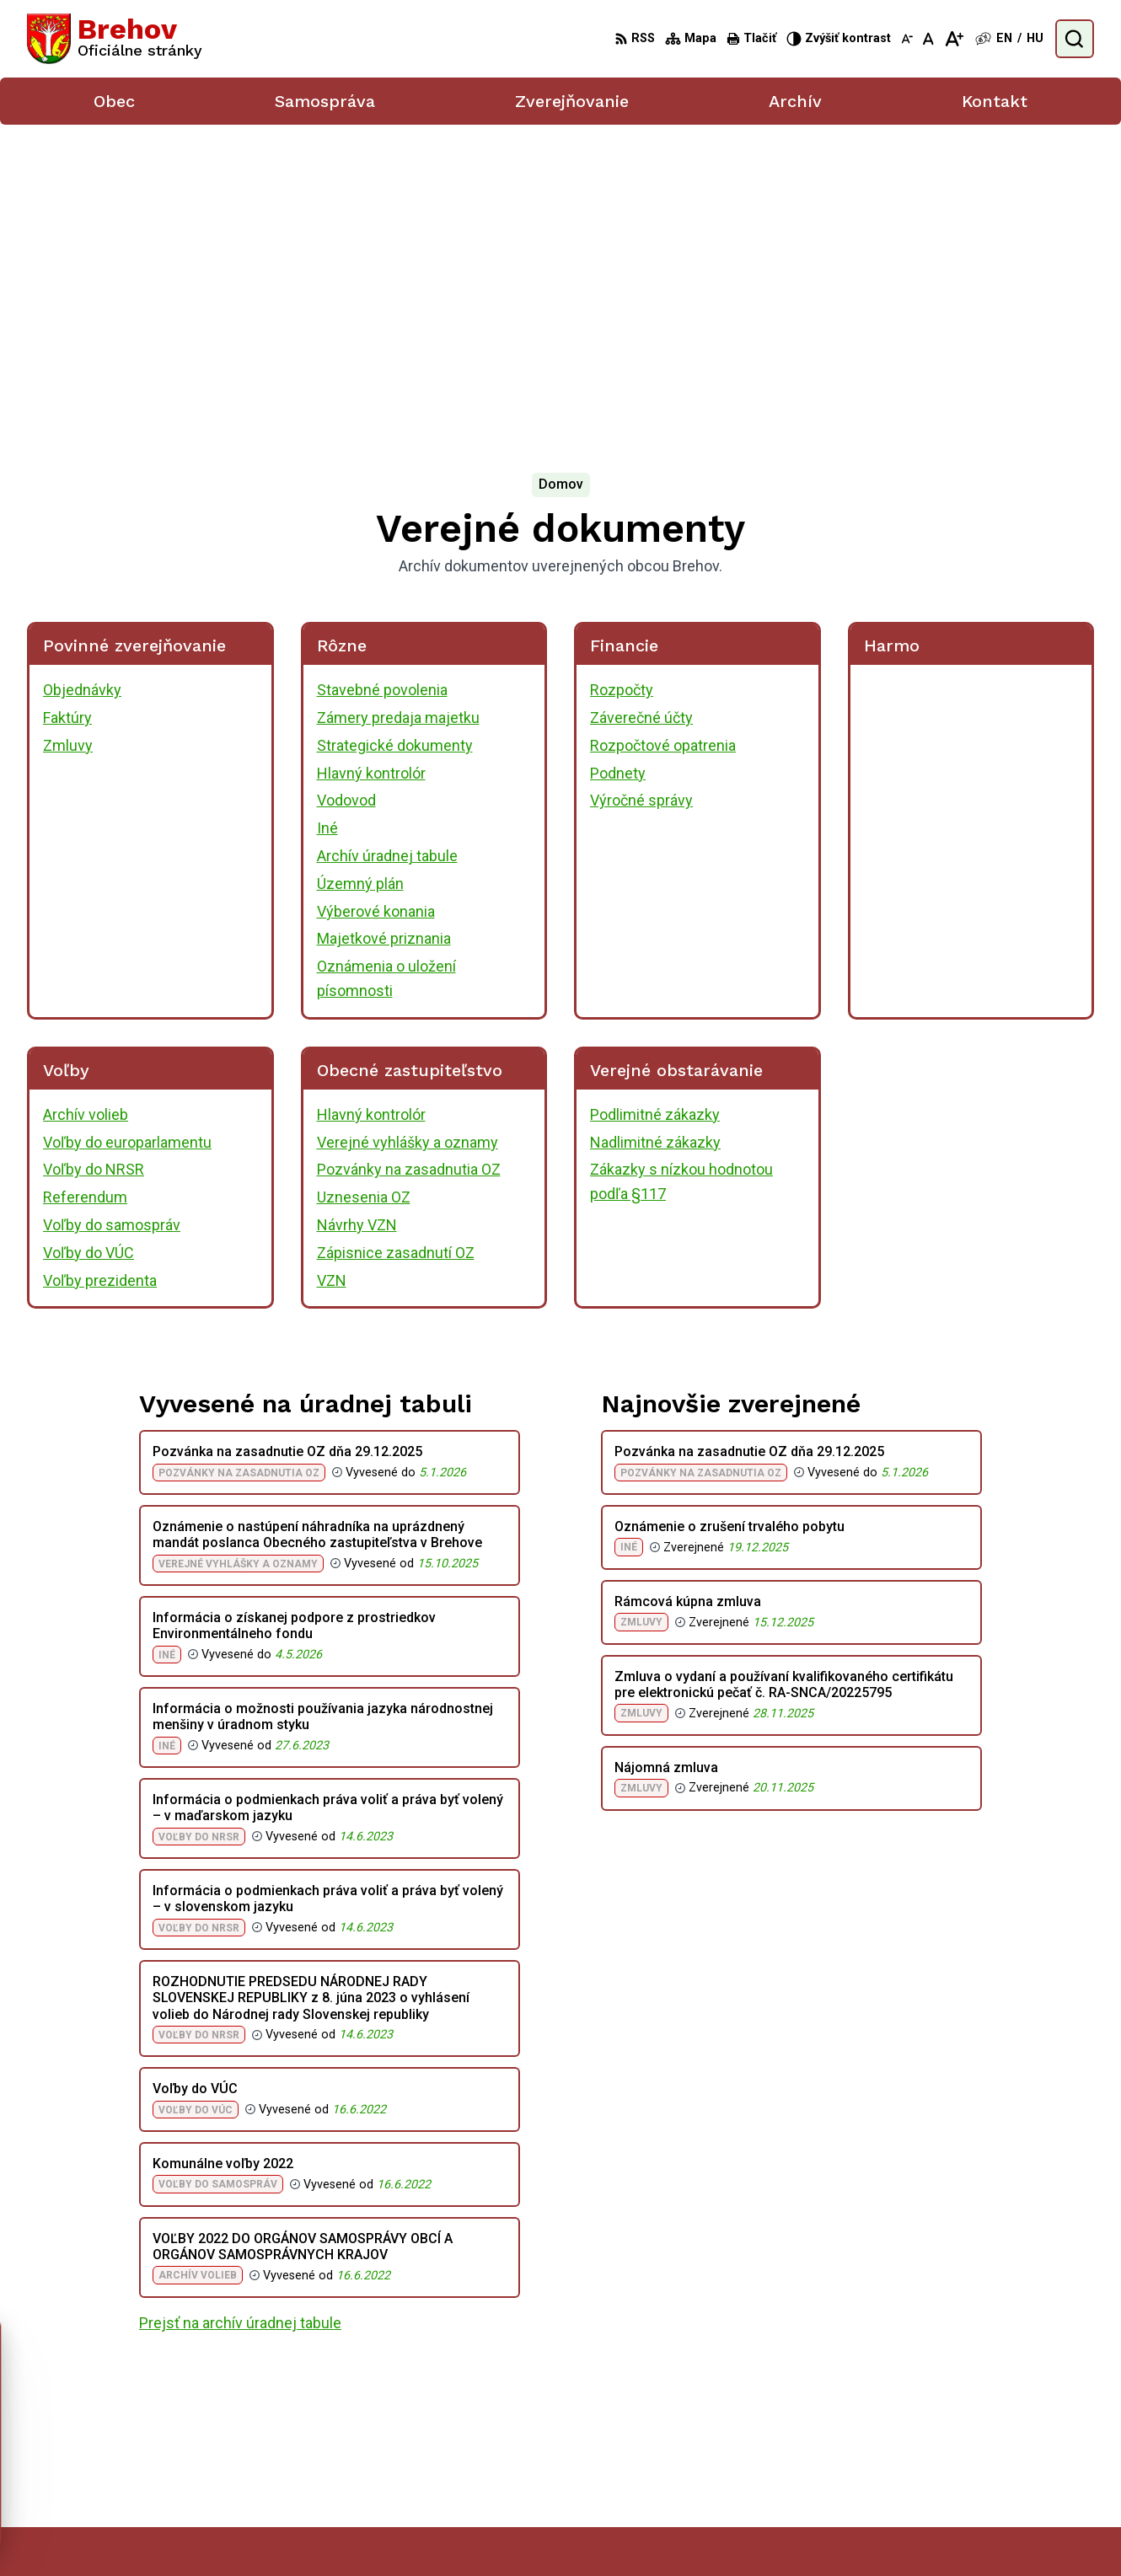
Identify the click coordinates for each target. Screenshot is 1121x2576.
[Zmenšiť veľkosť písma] (907, 38)
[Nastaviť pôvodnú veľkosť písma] (928, 38)
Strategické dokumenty (395, 438)
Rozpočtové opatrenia (663, 438)
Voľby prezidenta (100, 972)
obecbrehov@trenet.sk (1027, 2454)
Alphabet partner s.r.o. (628, 2531)
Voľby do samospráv (111, 917)
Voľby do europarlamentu (127, 834)
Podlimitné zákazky (655, 807)
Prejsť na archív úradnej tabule (240, 2015)
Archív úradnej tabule (387, 548)
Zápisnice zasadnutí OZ (396, 945)
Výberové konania (376, 603)
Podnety (618, 465)
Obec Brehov (842, 2531)
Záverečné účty (641, 410)
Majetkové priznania (384, 631)
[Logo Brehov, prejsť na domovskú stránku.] (114, 38)
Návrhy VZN (357, 917)
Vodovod (346, 492)
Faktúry (67, 410)
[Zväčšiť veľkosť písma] (953, 38)
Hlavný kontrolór (371, 465)
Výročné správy (641, 492)
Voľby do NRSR (93, 861)
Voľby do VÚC (88, 945)
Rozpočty (621, 382)
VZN (331, 972)
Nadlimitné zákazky (655, 834)
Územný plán (360, 576)
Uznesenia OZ (363, 889)
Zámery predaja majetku (398, 410)
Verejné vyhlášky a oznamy (407, 834)
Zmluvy (68, 438)
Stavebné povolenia (382, 382)
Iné (327, 520)
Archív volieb (85, 807)
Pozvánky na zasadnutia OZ (409, 861)
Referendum (85, 889)
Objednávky (82, 382)
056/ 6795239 (1003, 2436)
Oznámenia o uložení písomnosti (386, 671)
